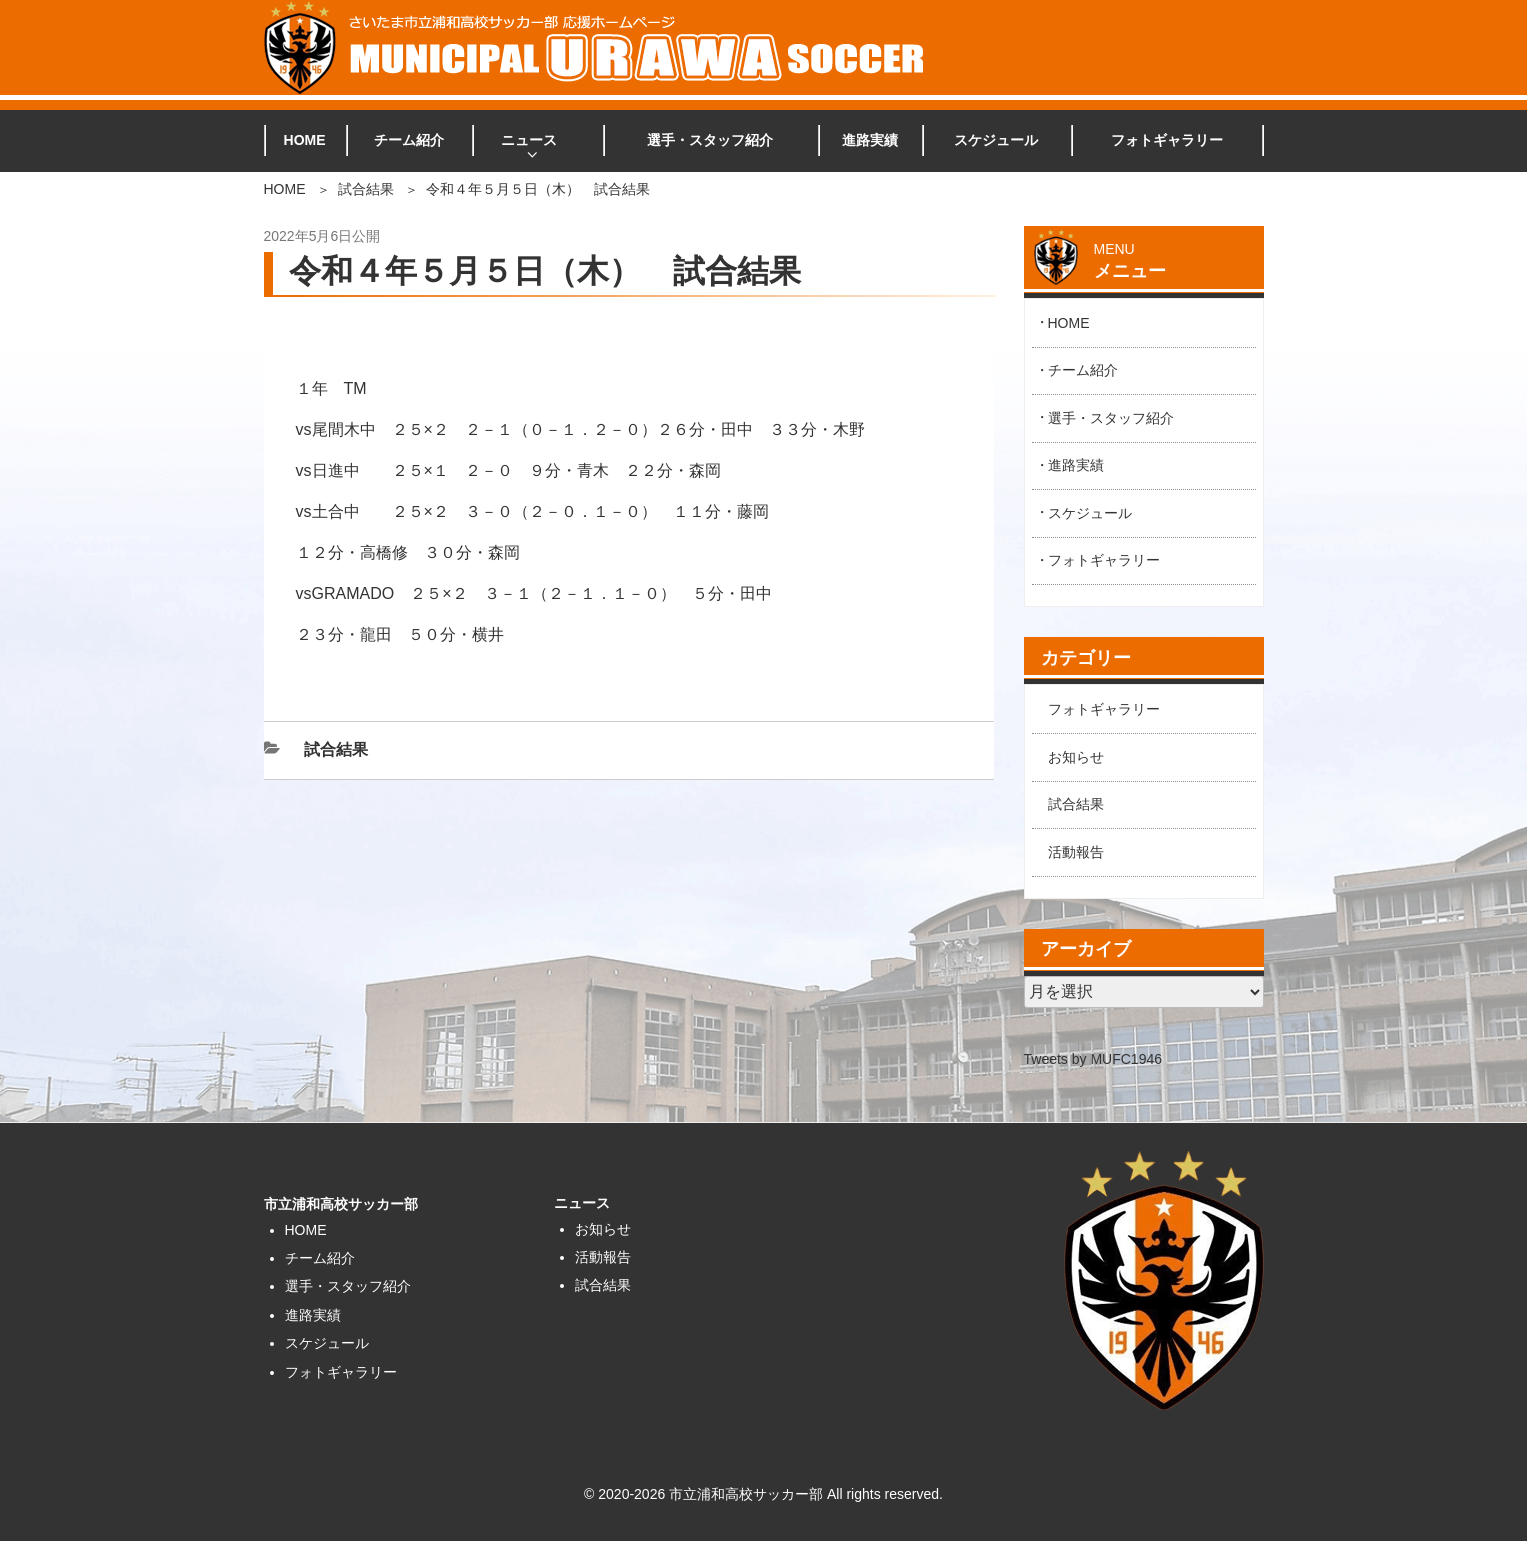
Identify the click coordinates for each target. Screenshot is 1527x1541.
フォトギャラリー (1167, 140)
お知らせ (1076, 757)
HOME (305, 140)
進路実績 (870, 140)
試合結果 (366, 189)
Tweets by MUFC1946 (1093, 1059)
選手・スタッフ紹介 (710, 140)
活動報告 (1076, 852)
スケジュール (996, 140)
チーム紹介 (409, 140)
